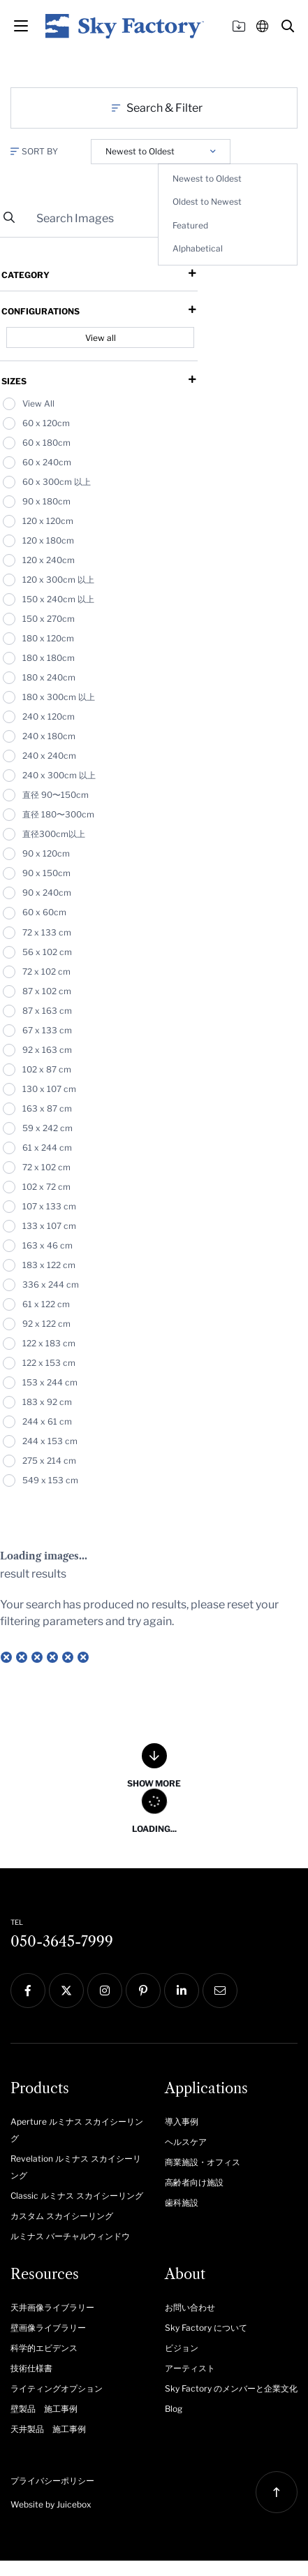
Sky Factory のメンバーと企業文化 (231, 2388)
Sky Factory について (206, 2327)
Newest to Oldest (207, 178)
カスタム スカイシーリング (61, 2216)
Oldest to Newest (207, 201)
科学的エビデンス (44, 2348)
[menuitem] (77, 2129)
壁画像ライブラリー (48, 2327)
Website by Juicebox (50, 2504)
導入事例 (181, 2121)
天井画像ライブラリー (52, 2307)
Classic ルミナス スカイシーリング (76, 2195)
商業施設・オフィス (202, 2162)
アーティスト (190, 2368)
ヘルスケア (186, 2142)
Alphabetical (198, 248)
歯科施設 (181, 2202)
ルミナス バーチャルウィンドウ (70, 2236)
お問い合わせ (190, 2307)
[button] (287, 26)
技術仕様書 (31, 2368)
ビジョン (181, 2348)
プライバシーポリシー (52, 2480)
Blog (173, 2408)
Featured (190, 225)
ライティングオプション (56, 2388)
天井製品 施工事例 (48, 2429)
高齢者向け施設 (194, 2182)
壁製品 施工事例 (44, 2408)
